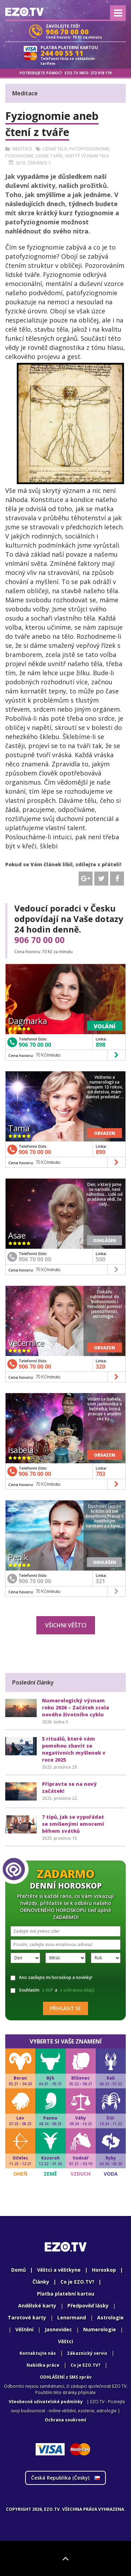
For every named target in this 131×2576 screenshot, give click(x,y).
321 (100, 1581)
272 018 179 (100, 72)
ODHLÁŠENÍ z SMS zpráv (66, 2377)
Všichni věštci (65, 1625)
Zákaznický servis (87, 2353)
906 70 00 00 (39, 940)
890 (100, 1152)
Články (40, 2281)
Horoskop (104, 2269)
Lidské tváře (49, 156)
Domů (18, 2269)
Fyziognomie (19, 156)
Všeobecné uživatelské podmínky (46, 2402)
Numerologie (99, 2329)
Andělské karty (37, 2305)
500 (100, 1259)
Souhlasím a (53, 1990)
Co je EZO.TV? (77, 2281)
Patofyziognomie (89, 149)
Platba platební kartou (65, 2293)
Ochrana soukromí (65, 2420)
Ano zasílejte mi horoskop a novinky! (51, 1977)
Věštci (65, 2341)
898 (100, 1045)
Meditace (22, 149)
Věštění (24, 2329)
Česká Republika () (65, 2477)
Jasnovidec (58, 2329)
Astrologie (110, 2317)
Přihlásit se (65, 2008)
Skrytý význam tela (87, 156)
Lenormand (71, 2317)
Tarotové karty (27, 2317)
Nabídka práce (43, 2365)
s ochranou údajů (77, 1990)
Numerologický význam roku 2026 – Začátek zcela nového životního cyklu (75, 1707)
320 (100, 1366)
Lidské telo (55, 149)
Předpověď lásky (88, 2305)
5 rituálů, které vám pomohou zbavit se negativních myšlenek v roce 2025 (73, 1749)
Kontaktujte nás (38, 2353)
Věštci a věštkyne (59, 2269)
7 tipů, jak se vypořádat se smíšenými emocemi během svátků (73, 1824)
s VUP (47, 1990)
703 (100, 1474)
